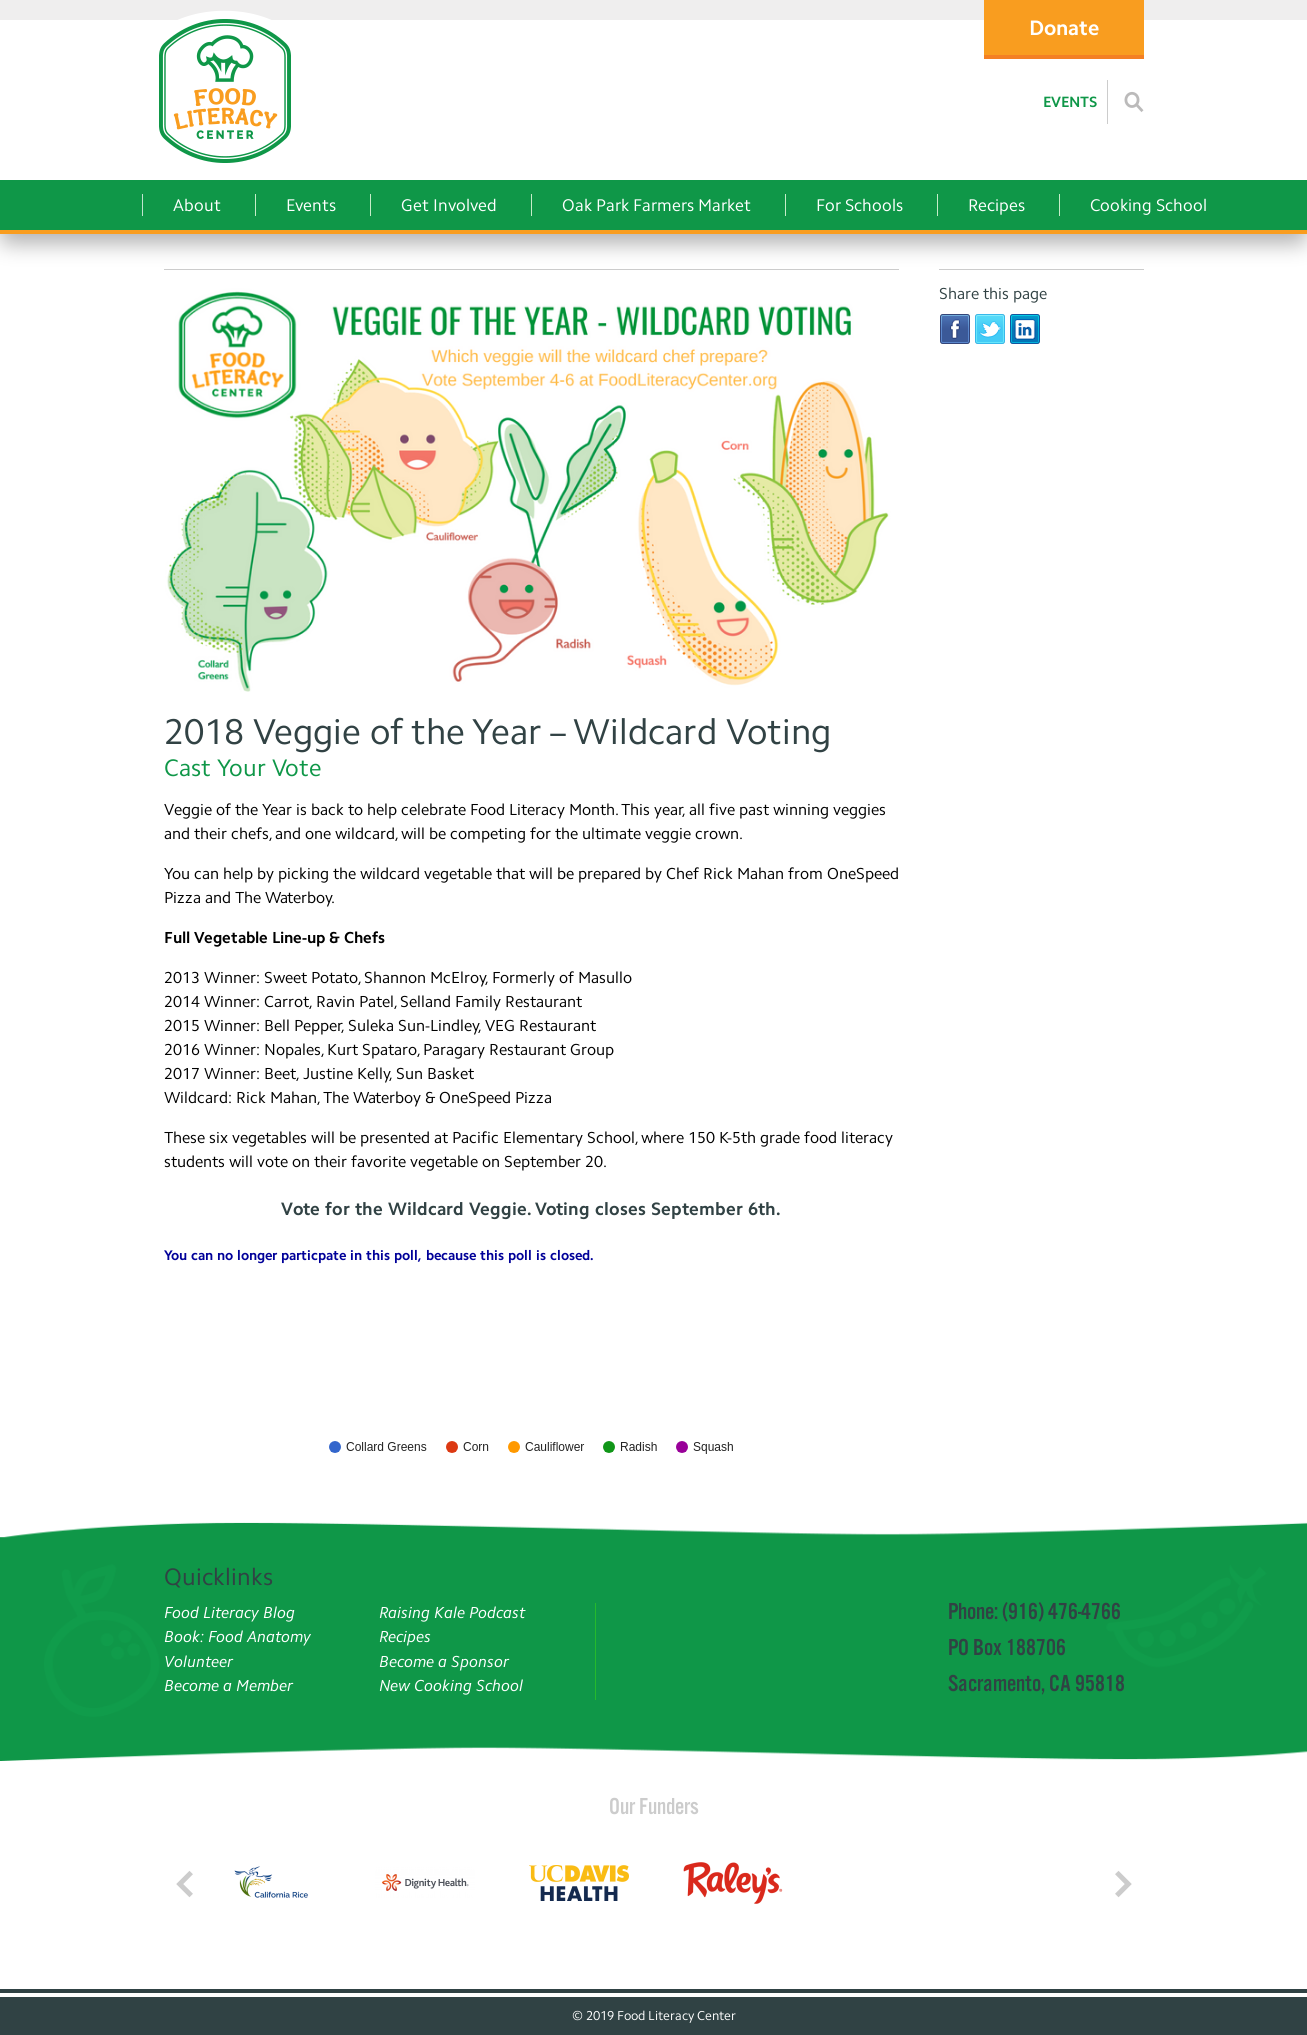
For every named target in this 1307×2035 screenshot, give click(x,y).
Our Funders (654, 1806)
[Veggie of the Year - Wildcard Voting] (531, 491)
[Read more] (1134, 102)
